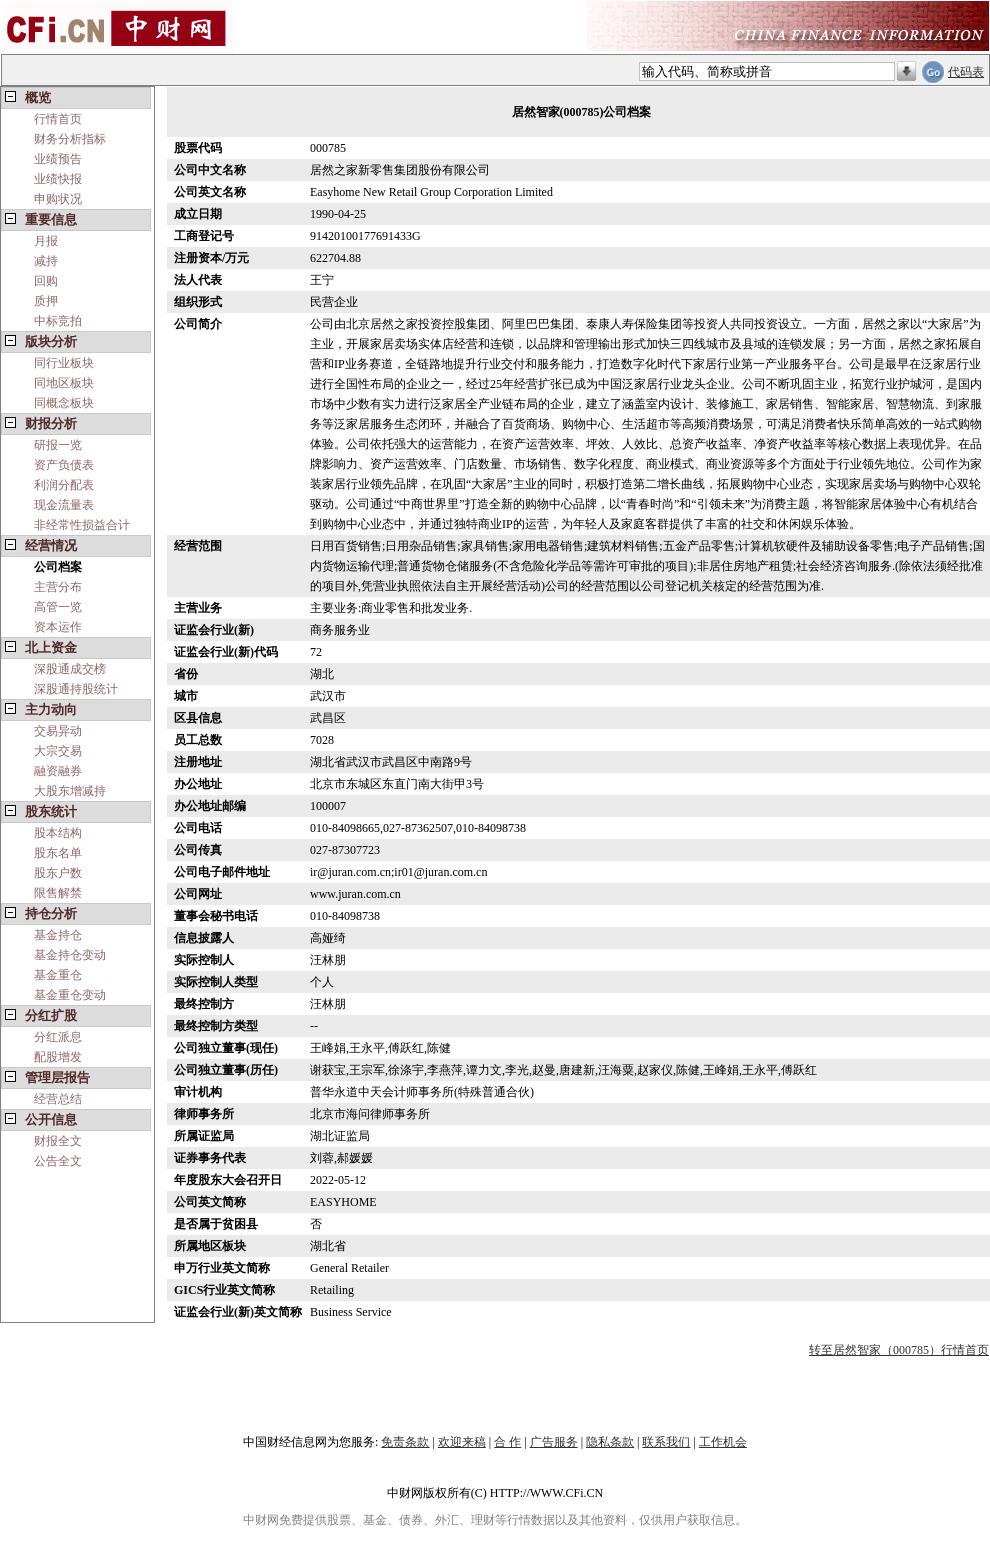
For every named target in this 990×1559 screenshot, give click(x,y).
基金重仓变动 (70, 995)
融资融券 (58, 771)
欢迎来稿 (462, 1442)
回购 (46, 281)
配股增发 (58, 1057)
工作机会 (723, 1442)
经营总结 (58, 1099)
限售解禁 (58, 893)
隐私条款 (610, 1442)
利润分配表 (64, 485)
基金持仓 (58, 935)
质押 (46, 301)
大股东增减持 (70, 791)
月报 (46, 241)
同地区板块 (64, 383)
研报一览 (58, 445)
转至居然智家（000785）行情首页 (899, 1350)
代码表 (966, 72)
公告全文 (58, 1161)
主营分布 (58, 587)
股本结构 (58, 833)
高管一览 (58, 607)
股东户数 (58, 873)
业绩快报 (58, 179)
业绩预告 (58, 159)
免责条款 (405, 1442)
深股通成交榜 (70, 669)
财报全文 (58, 1141)
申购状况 (58, 199)
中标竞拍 (58, 321)
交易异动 (58, 731)
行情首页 (58, 119)
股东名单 (58, 853)
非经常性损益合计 (82, 525)
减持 (46, 261)
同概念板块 (64, 403)
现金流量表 (64, 505)
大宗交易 (58, 751)
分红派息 (58, 1037)
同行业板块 (64, 363)
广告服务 (554, 1442)
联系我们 (666, 1442)
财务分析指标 (70, 139)
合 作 (507, 1442)
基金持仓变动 (70, 955)
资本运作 (58, 627)
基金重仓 (58, 975)
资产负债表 (64, 465)
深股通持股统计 (76, 689)
